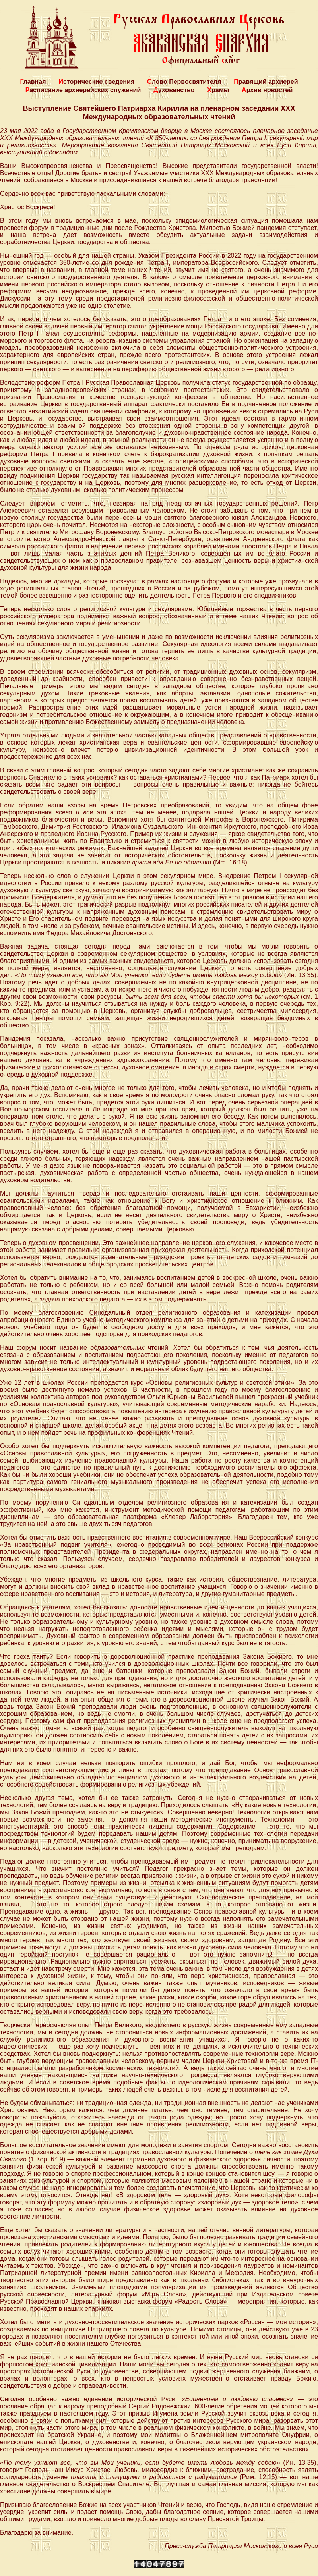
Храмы (218, 90)
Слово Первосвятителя (184, 81)
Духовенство (173, 90)
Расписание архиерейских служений (83, 90)
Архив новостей (267, 90)
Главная (33, 81)
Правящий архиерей (266, 81)
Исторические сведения (96, 81)
